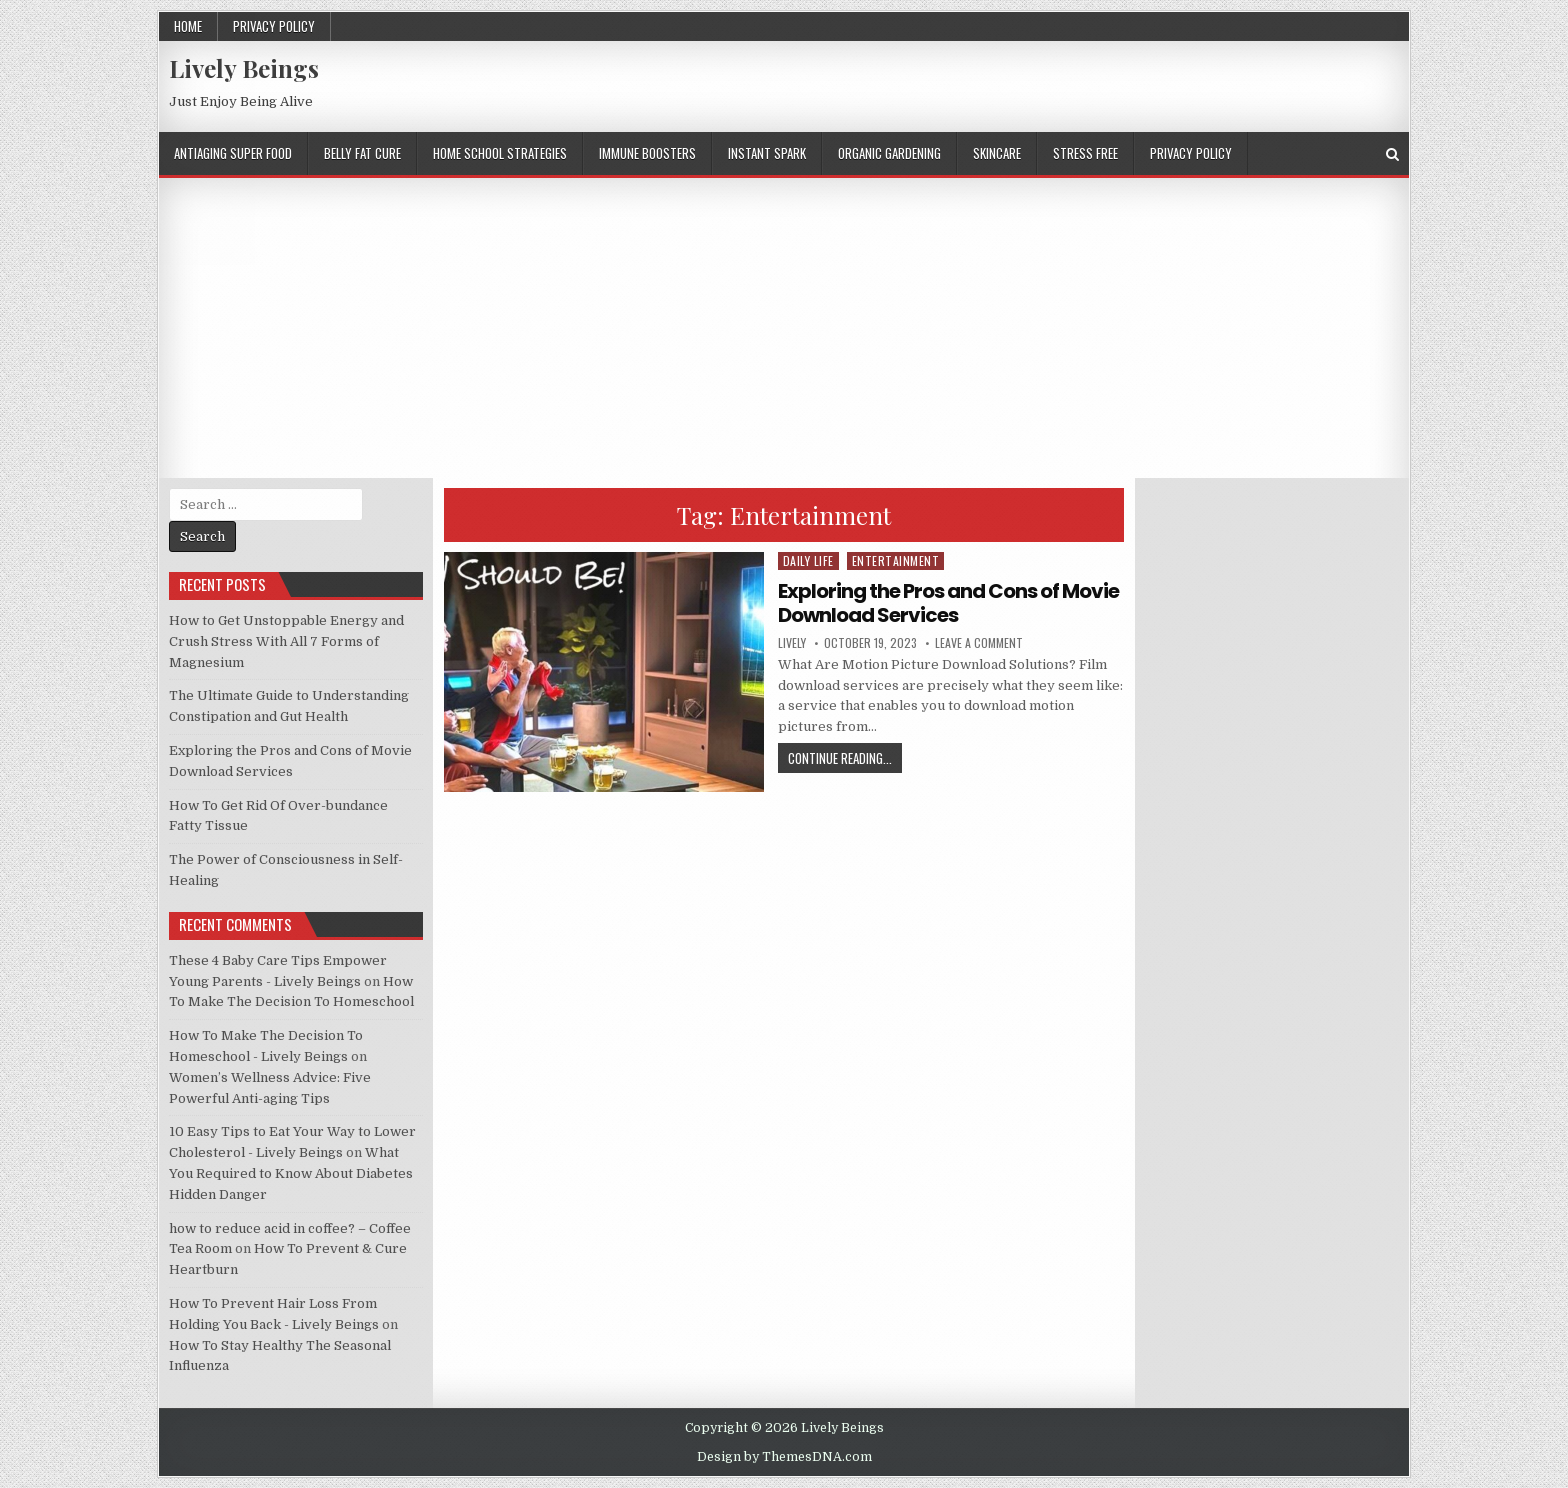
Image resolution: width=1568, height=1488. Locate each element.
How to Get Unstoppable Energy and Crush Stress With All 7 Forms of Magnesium (286, 641)
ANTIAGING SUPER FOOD (233, 153)
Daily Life (808, 560)
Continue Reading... (840, 758)
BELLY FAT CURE (362, 153)
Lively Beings (244, 68)
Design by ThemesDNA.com (784, 1457)
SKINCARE (997, 153)
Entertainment (896, 560)
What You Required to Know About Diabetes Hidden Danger (291, 1173)
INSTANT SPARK (767, 153)
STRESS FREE (1085, 153)
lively (792, 643)
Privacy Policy (274, 26)
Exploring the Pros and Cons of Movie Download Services (948, 603)
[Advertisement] (784, 328)
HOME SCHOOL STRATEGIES (500, 153)
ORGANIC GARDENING (889, 153)
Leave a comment (979, 643)
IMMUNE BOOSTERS (647, 153)
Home (188, 26)
